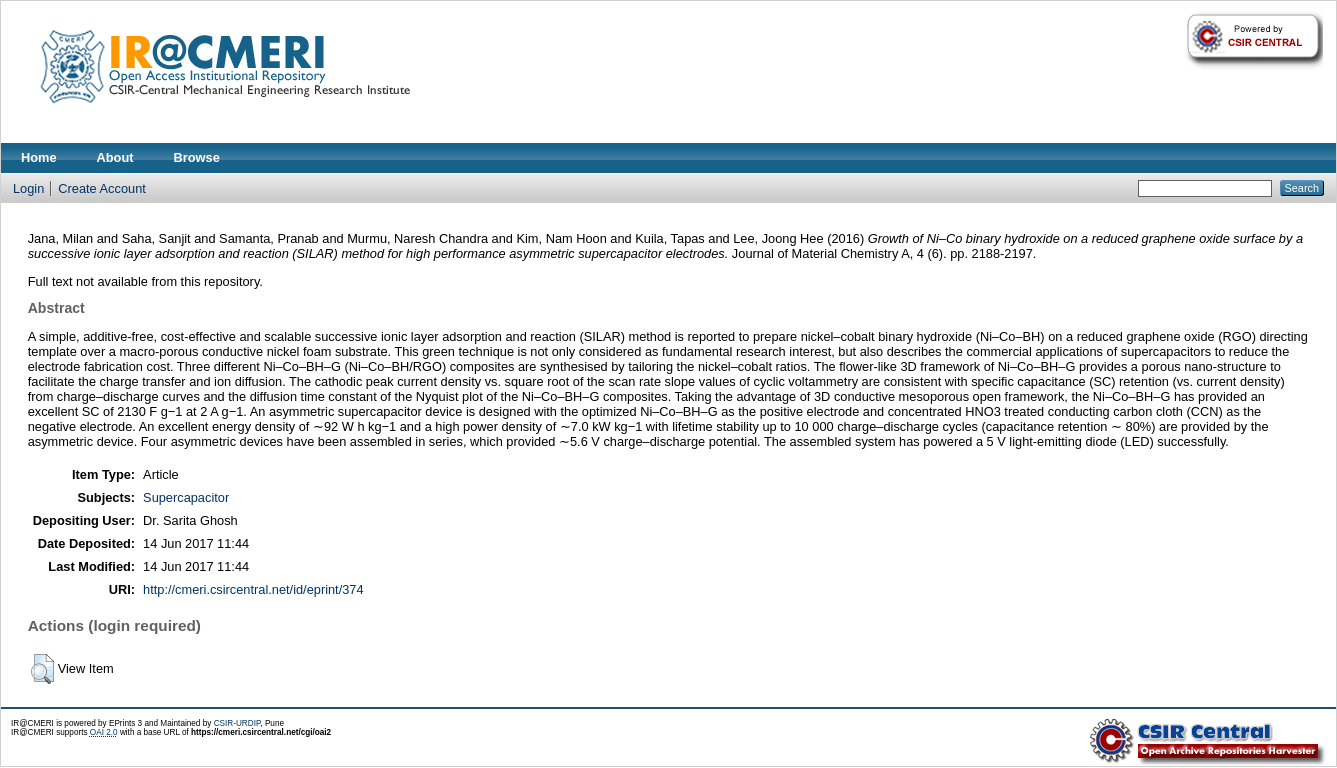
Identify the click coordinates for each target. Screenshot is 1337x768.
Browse (197, 157)
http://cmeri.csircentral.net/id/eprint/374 (253, 589)
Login (28, 188)
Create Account (102, 188)
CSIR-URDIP (237, 723)
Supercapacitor (186, 497)
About (115, 157)
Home (39, 157)
